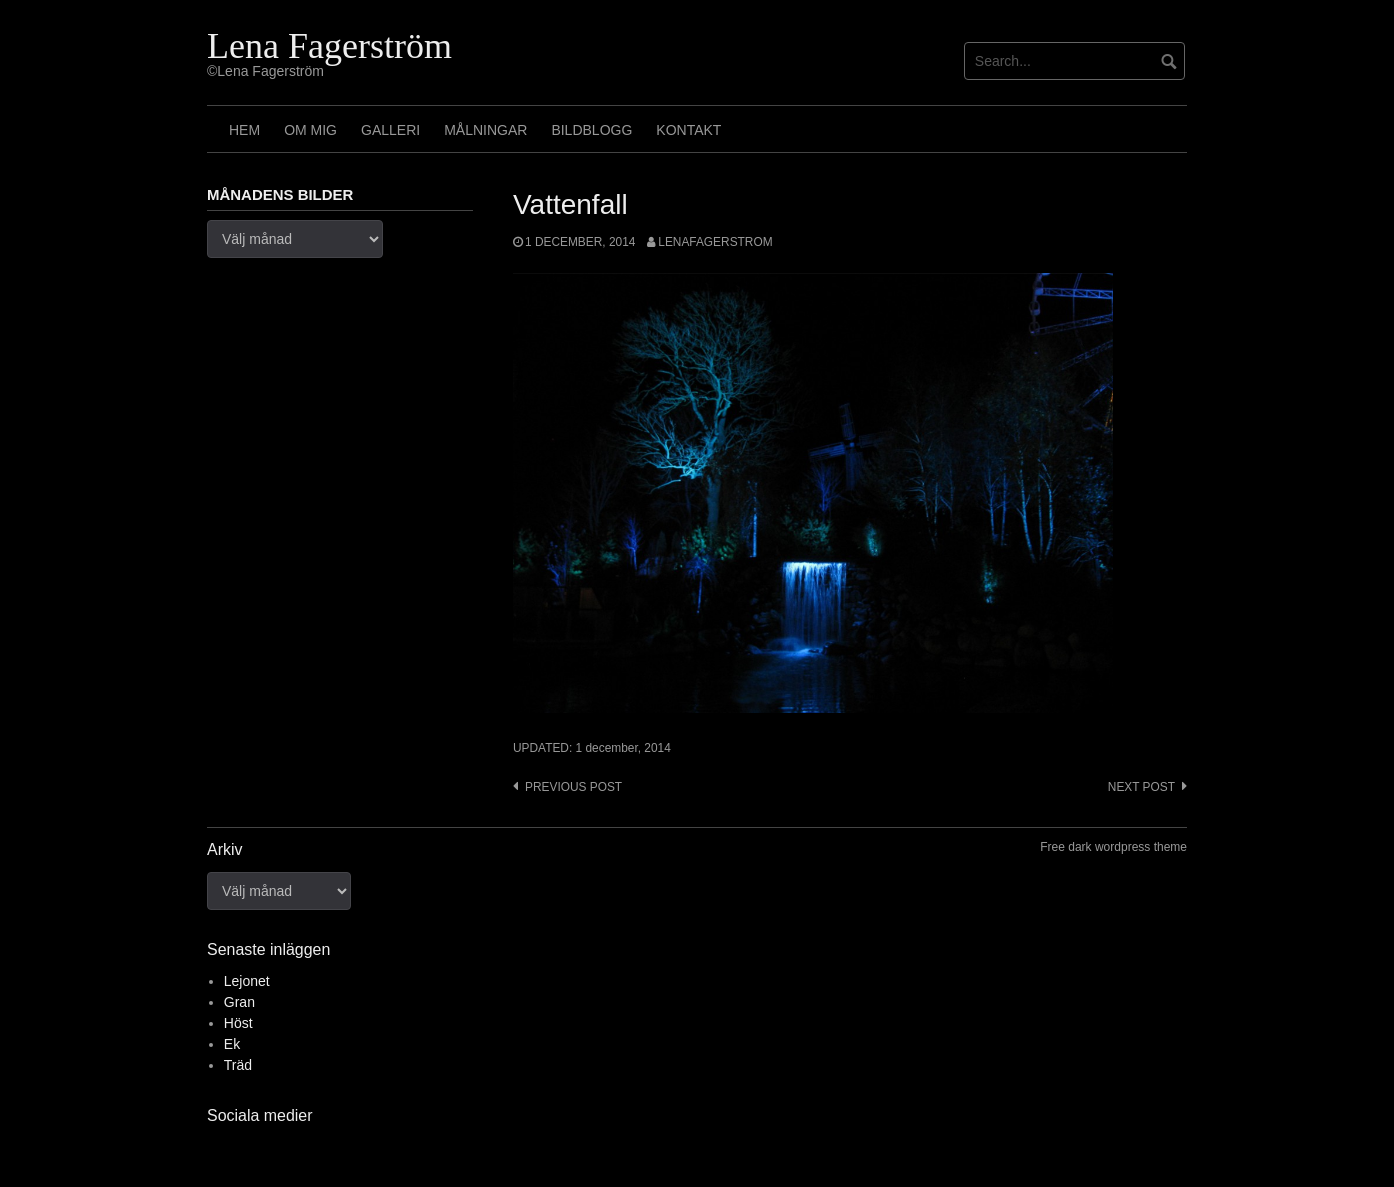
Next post (1141, 787)
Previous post (573, 787)
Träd (238, 1065)
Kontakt (688, 130)
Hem (244, 130)
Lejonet (247, 981)
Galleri (390, 130)
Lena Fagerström (329, 46)
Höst (238, 1023)
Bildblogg (591, 130)
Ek (232, 1044)
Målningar (485, 130)
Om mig (310, 130)
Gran (239, 1002)
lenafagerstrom (715, 242)
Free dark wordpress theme (1113, 847)
